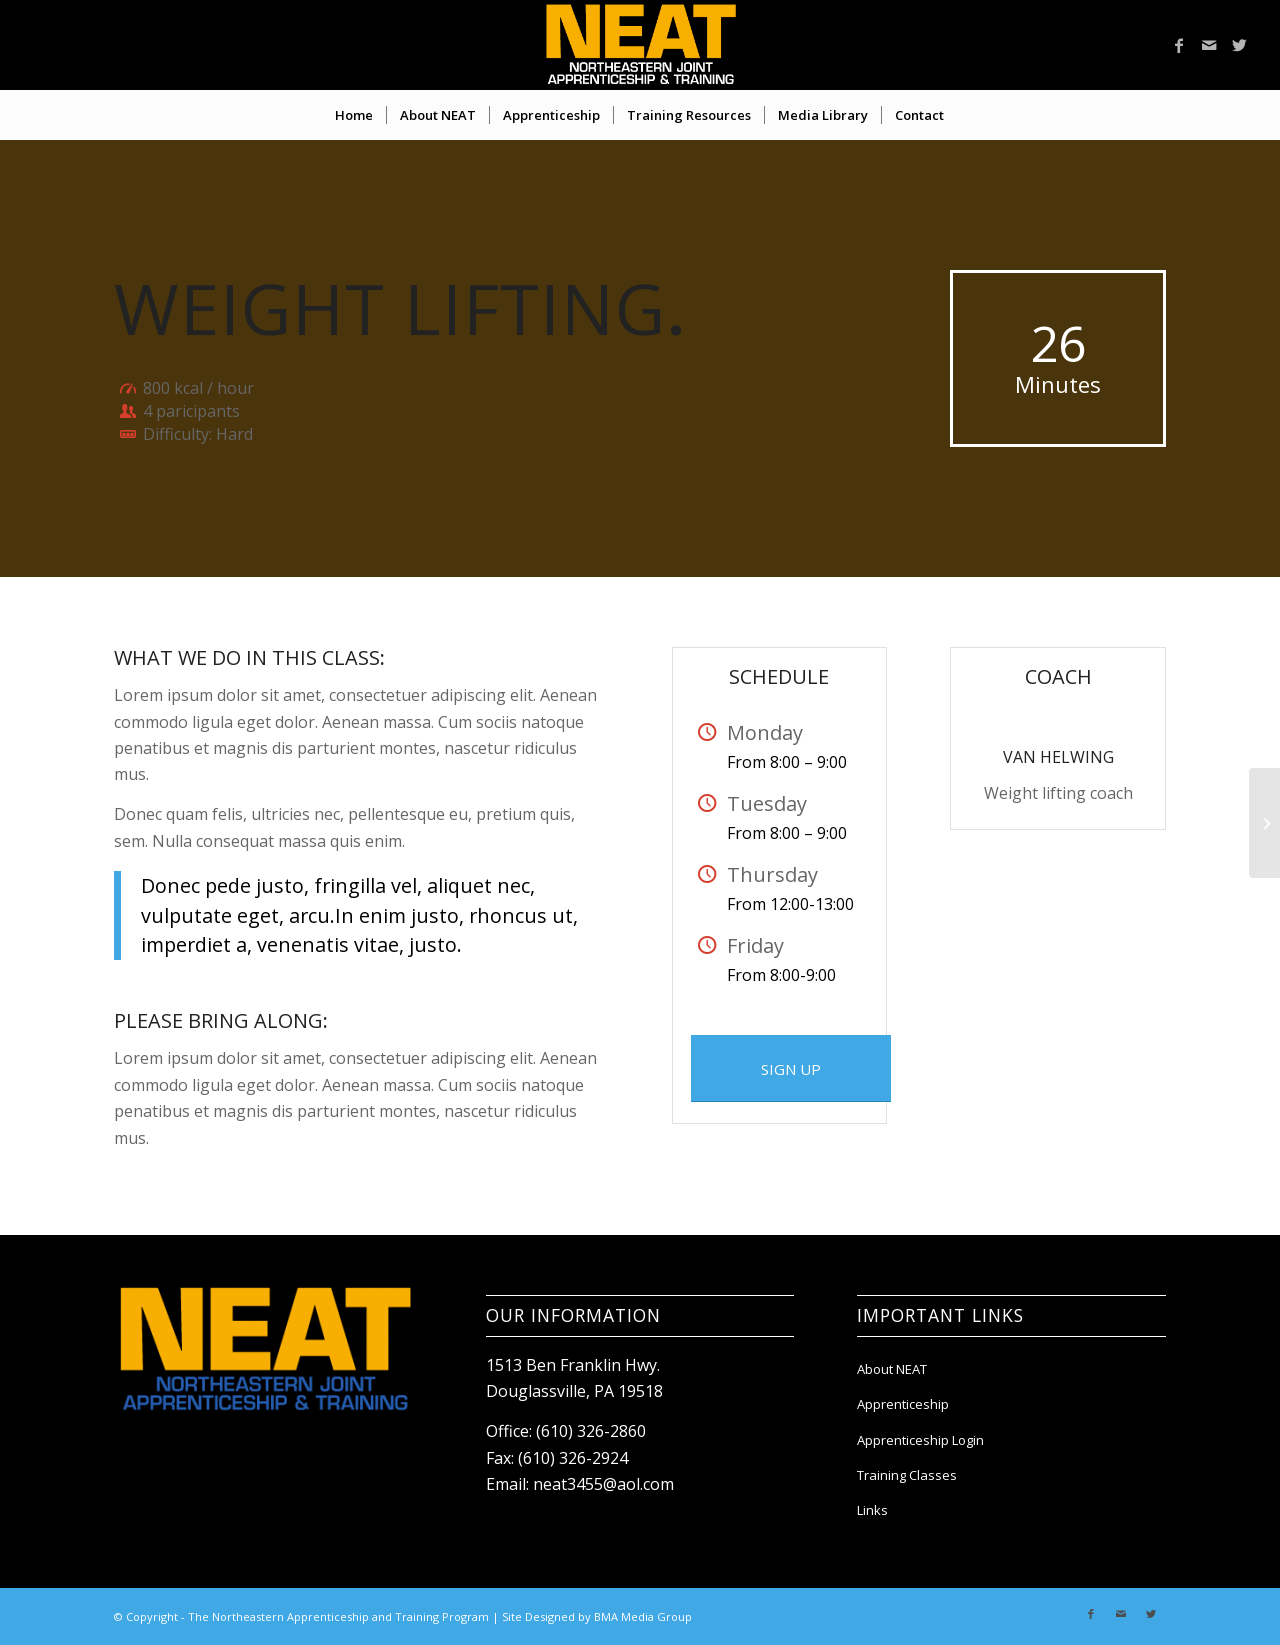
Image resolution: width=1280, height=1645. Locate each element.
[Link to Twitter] (1239, 45)
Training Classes (907, 1475)
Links (872, 1510)
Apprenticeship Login (920, 1440)
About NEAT (892, 1369)
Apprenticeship (903, 1404)
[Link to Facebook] (1179, 45)
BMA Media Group (643, 1616)
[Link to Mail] (1209, 45)
